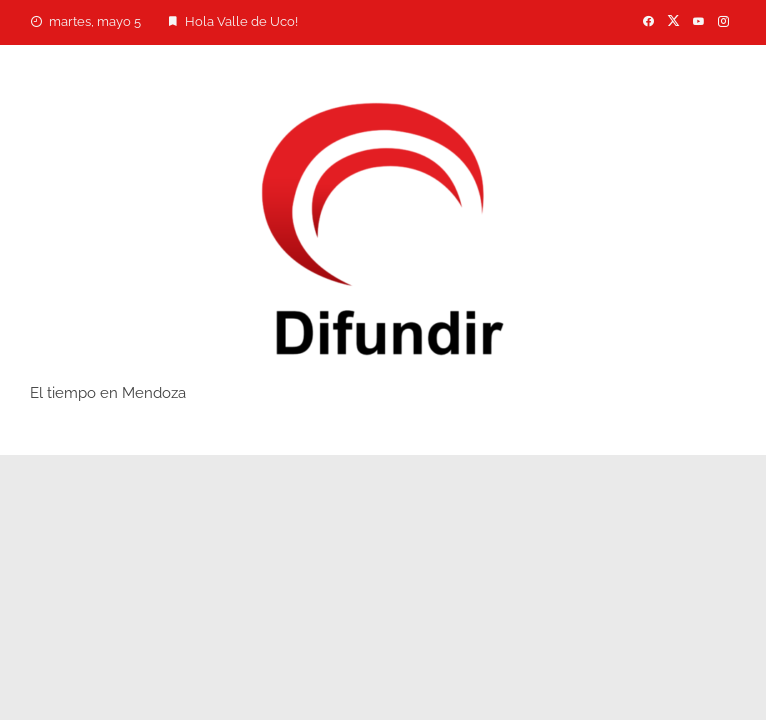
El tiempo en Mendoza (108, 393)
